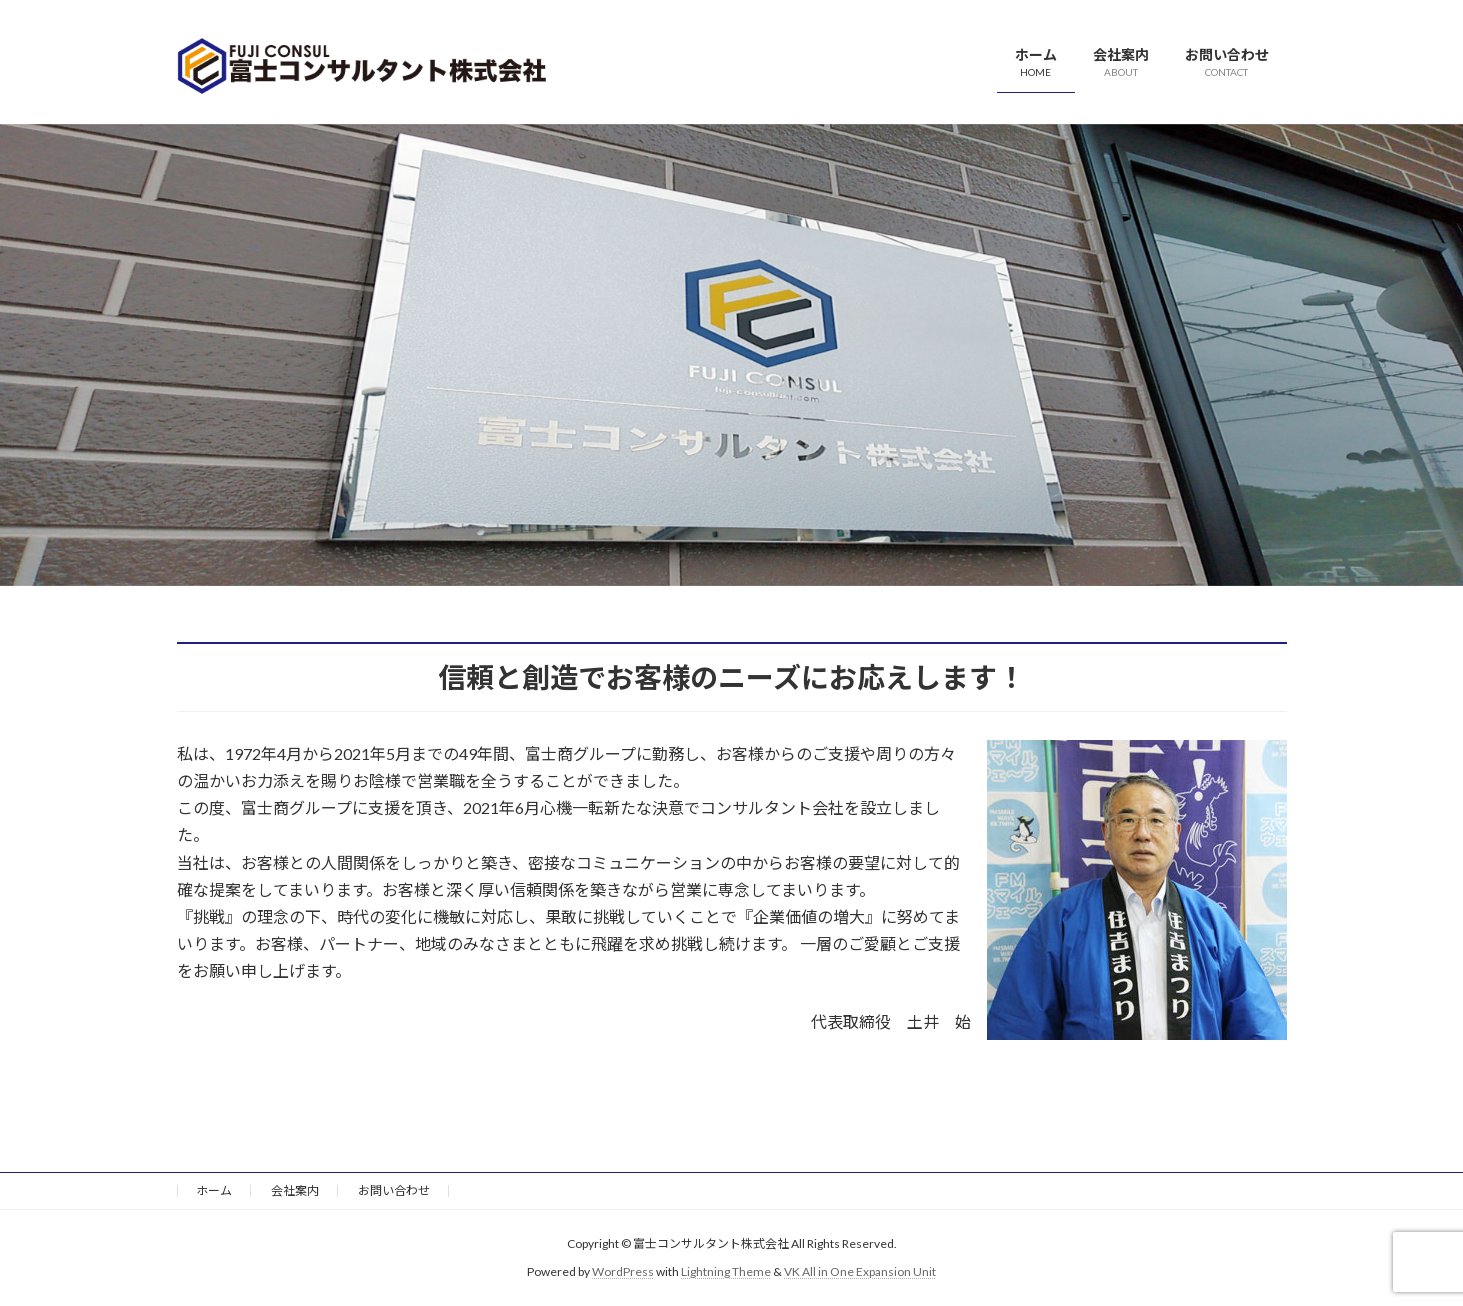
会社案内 (295, 1190)
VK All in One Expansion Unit (860, 1271)
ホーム (214, 1190)
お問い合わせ (394, 1190)
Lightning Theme (726, 1271)
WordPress (623, 1271)
